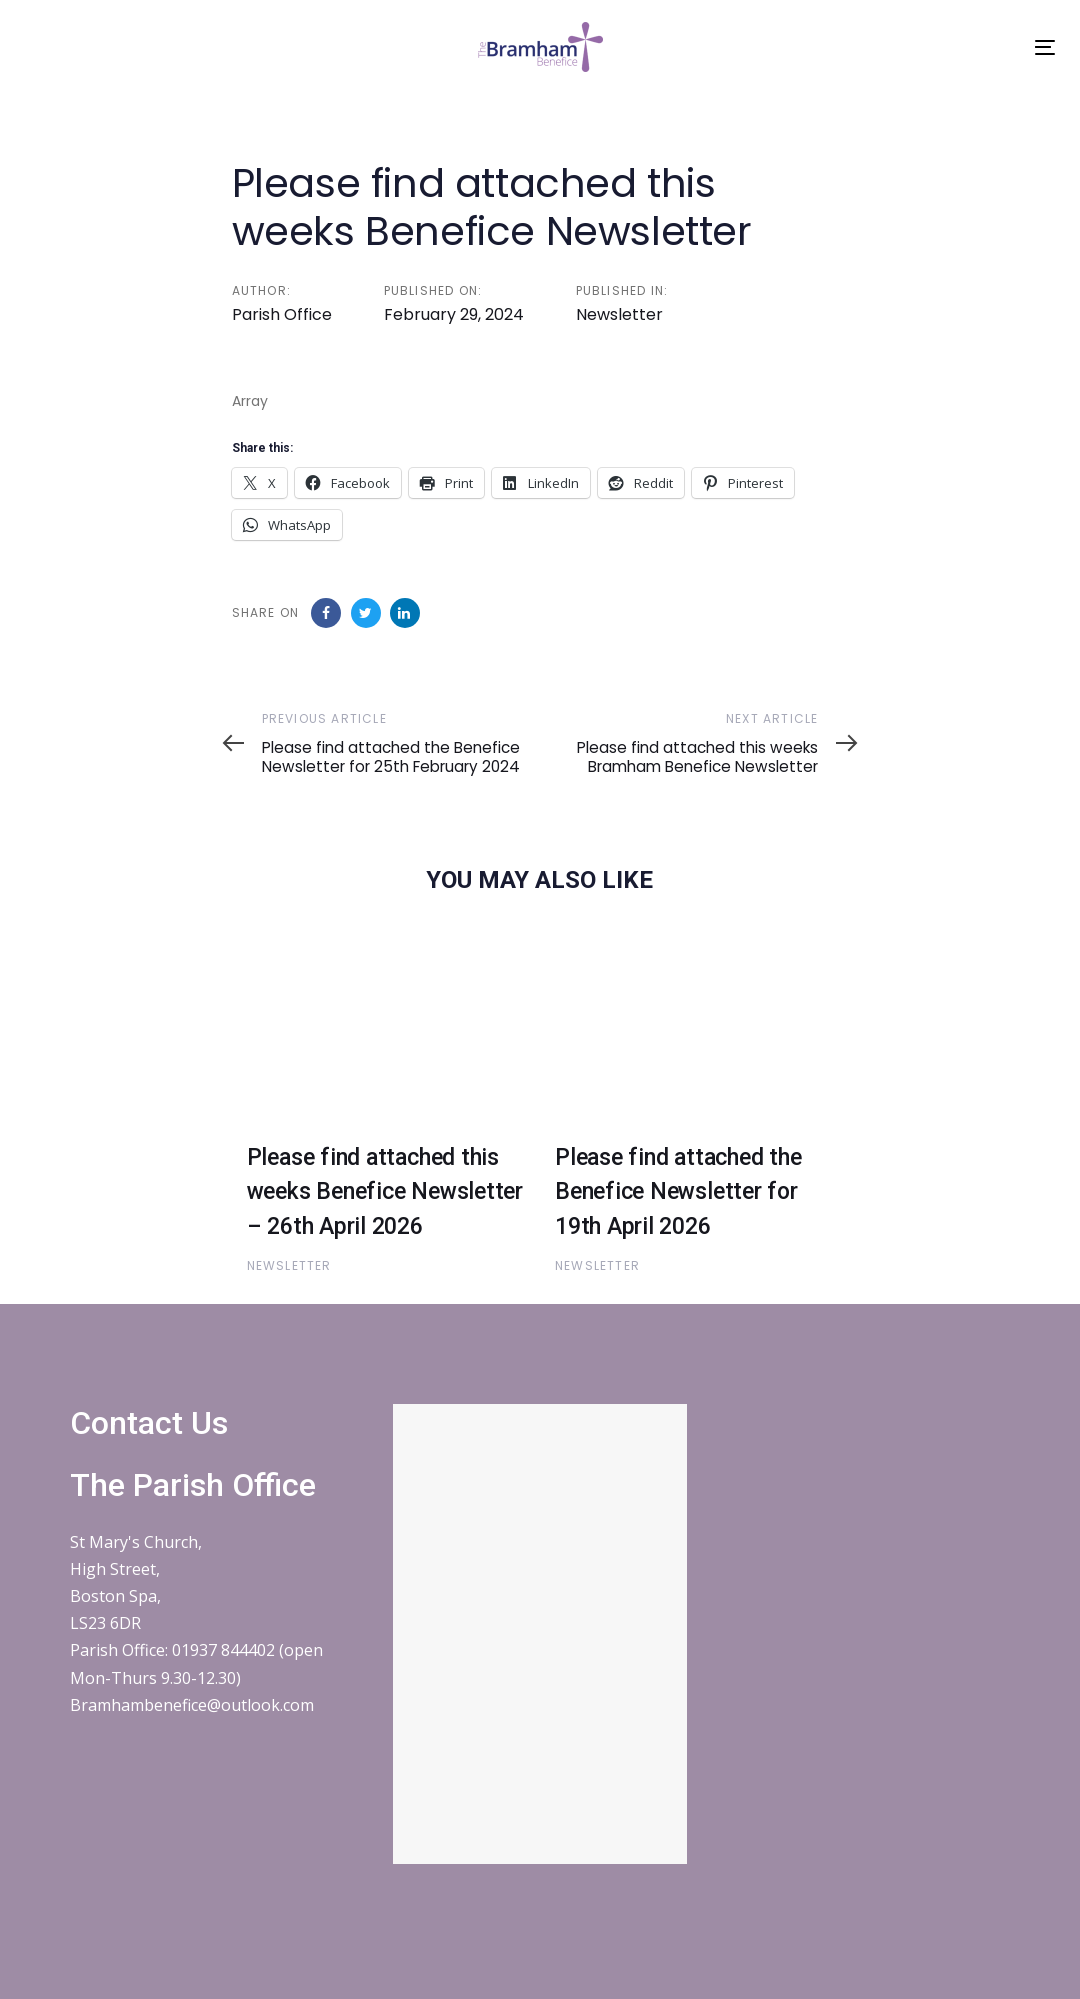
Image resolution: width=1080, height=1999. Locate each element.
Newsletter (619, 314)
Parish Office (282, 314)
